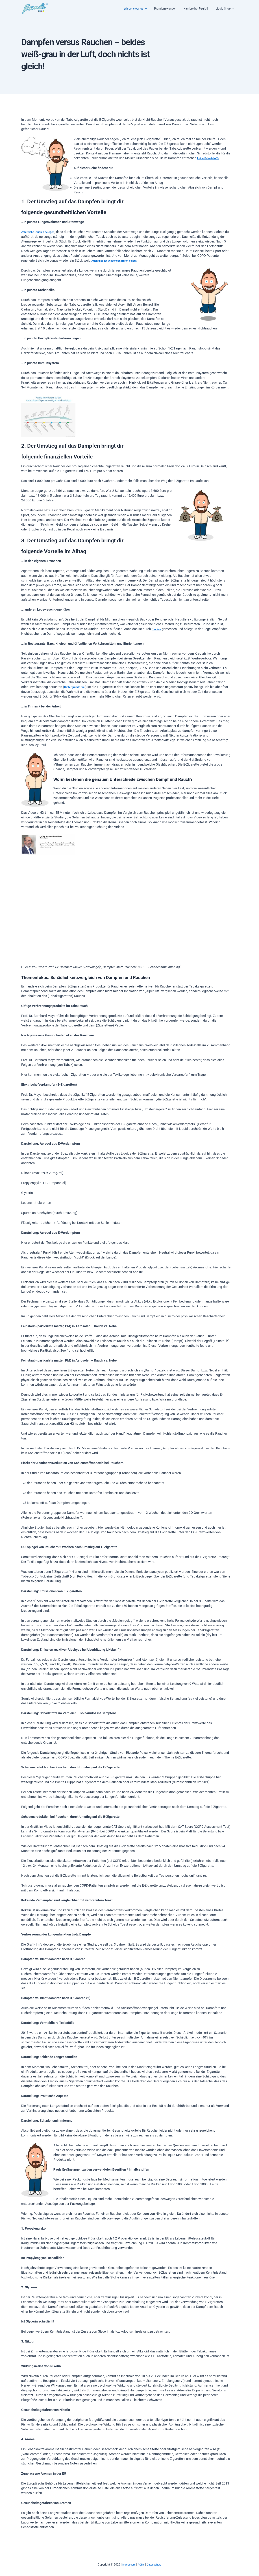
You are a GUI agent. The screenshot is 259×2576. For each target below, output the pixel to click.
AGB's (141, 2564)
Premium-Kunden (169, 8)
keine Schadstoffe (210, 158)
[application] (150, 8)
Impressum (128, 2564)
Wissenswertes (140, 8)
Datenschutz (155, 2564)
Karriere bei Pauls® (198, 8)
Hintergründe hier (77, 687)
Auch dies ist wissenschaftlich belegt (133, 260)
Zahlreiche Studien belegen (41, 232)
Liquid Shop (225, 8)
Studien (157, 629)
